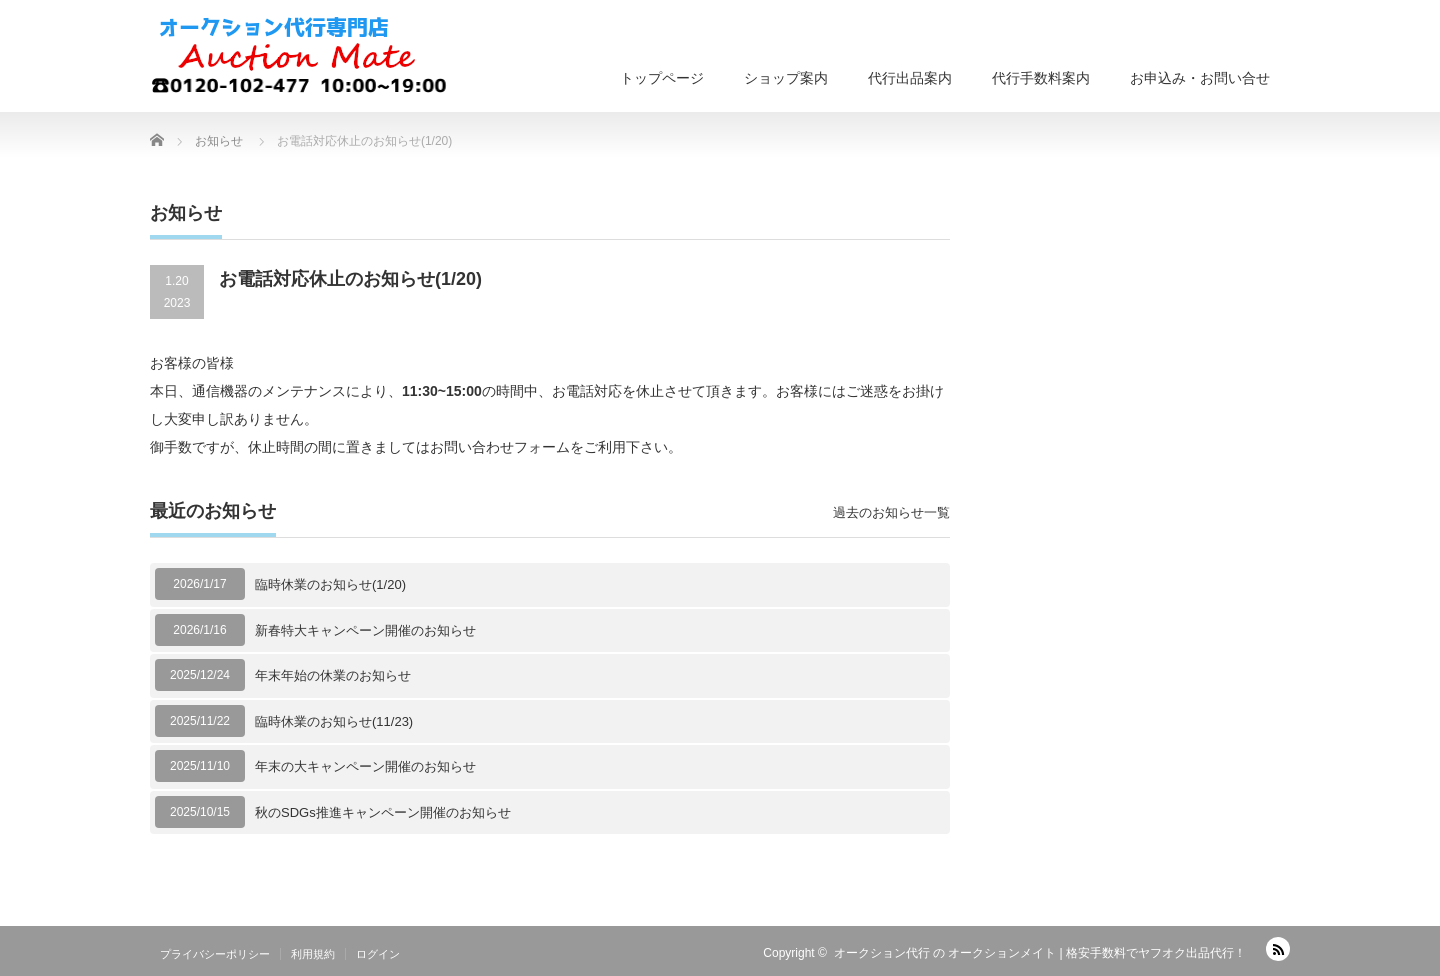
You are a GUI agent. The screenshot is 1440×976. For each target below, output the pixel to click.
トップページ (662, 78)
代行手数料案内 (1041, 78)
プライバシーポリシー (215, 954)
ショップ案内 (786, 78)
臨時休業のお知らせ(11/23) (334, 721)
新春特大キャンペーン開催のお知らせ (365, 630)
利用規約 (313, 954)
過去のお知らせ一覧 (891, 512)
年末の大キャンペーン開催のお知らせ (365, 766)
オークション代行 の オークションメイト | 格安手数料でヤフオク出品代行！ (1040, 953)
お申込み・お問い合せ (1200, 78)
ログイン (378, 954)
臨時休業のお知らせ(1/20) (330, 584)
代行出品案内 (910, 78)
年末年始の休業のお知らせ (333, 675)
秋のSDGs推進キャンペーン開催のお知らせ (383, 812)
